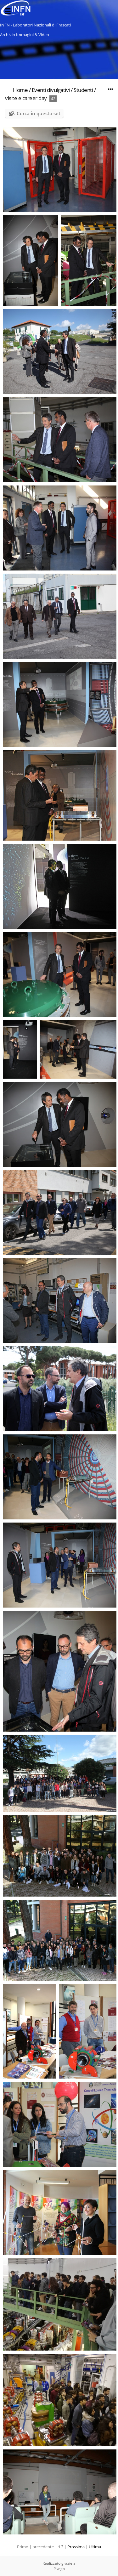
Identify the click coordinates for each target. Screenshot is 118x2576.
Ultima (95, 2547)
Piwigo (59, 2568)
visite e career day (26, 98)
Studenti (83, 90)
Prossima (76, 2547)
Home (20, 90)
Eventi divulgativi (51, 90)
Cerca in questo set (38, 113)
